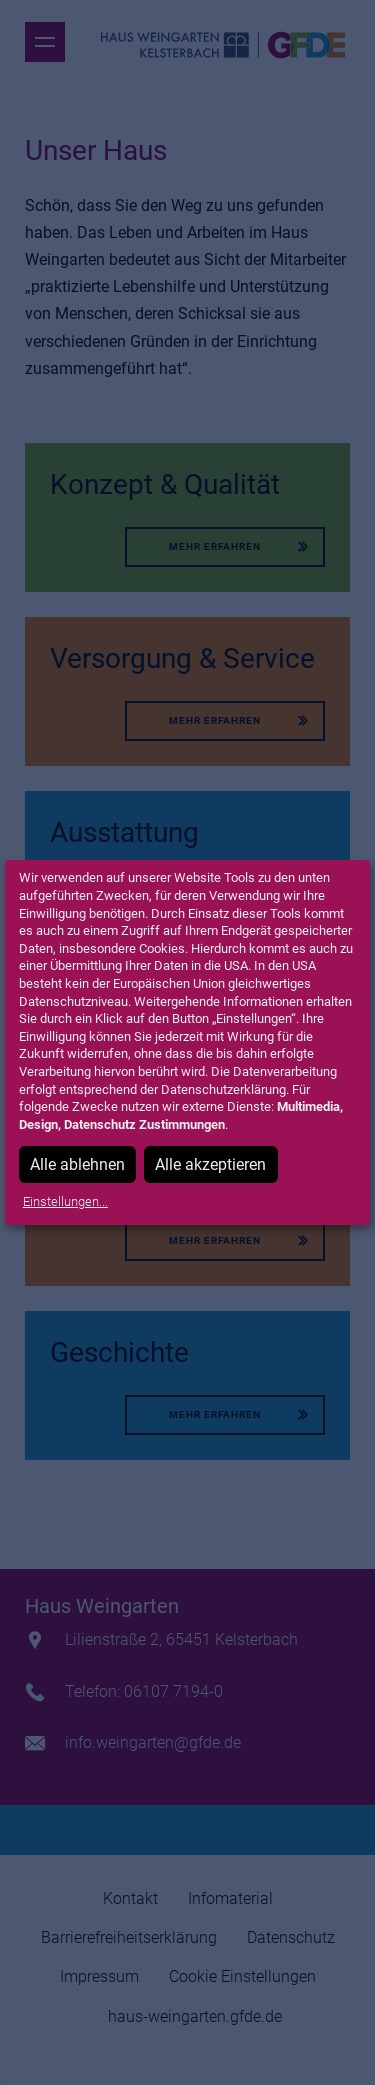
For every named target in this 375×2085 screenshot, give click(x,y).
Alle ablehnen (77, 1164)
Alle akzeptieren (210, 1164)
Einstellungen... (65, 1201)
